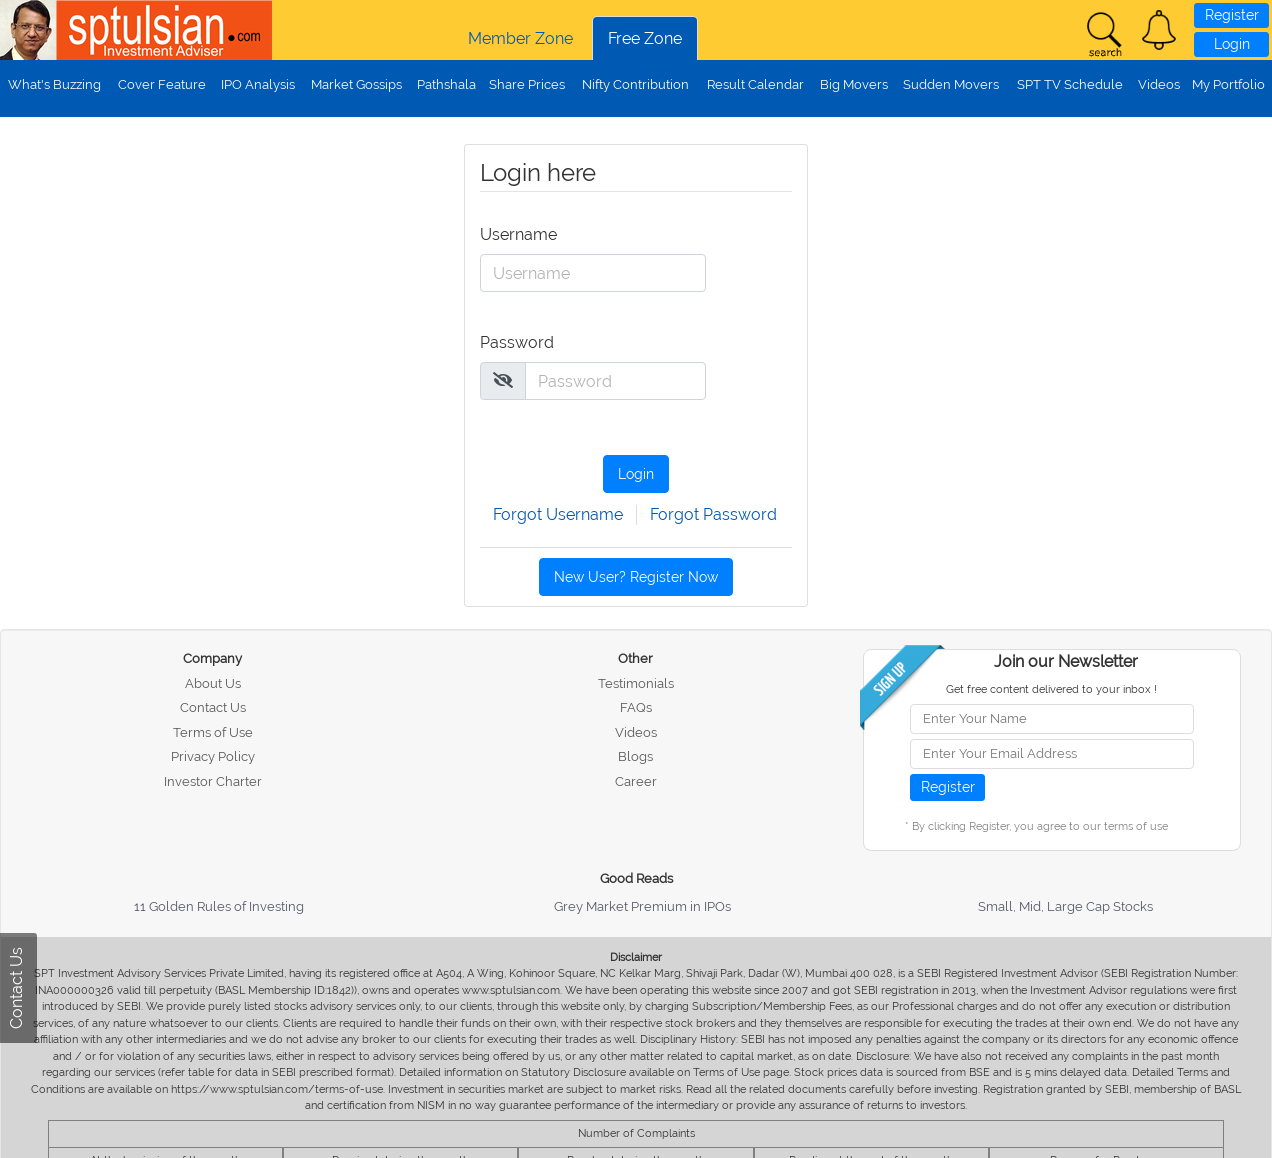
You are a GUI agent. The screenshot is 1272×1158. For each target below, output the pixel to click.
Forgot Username (558, 514)
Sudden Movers (951, 84)
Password (517, 342)
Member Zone (520, 38)
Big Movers (854, 84)
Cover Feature (162, 84)
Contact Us (213, 707)
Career (636, 781)
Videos (1159, 84)
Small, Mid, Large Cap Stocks (1065, 906)
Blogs (635, 756)
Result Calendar (755, 84)
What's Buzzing (54, 84)
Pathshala (446, 84)
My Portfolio (1228, 84)
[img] (503, 380)
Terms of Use (213, 732)
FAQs (636, 707)
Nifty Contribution (635, 84)
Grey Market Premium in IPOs (642, 906)
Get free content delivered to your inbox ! (1051, 689)
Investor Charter (213, 781)
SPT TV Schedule (1070, 84)
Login (1232, 44)
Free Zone (645, 38)
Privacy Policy (213, 756)
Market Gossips (356, 84)
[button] (1159, 30)
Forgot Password (713, 514)
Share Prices (527, 84)
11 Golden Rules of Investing (219, 906)
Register (1232, 15)
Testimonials (636, 683)
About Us (213, 683)
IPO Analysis (258, 84)
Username (517, 234)
